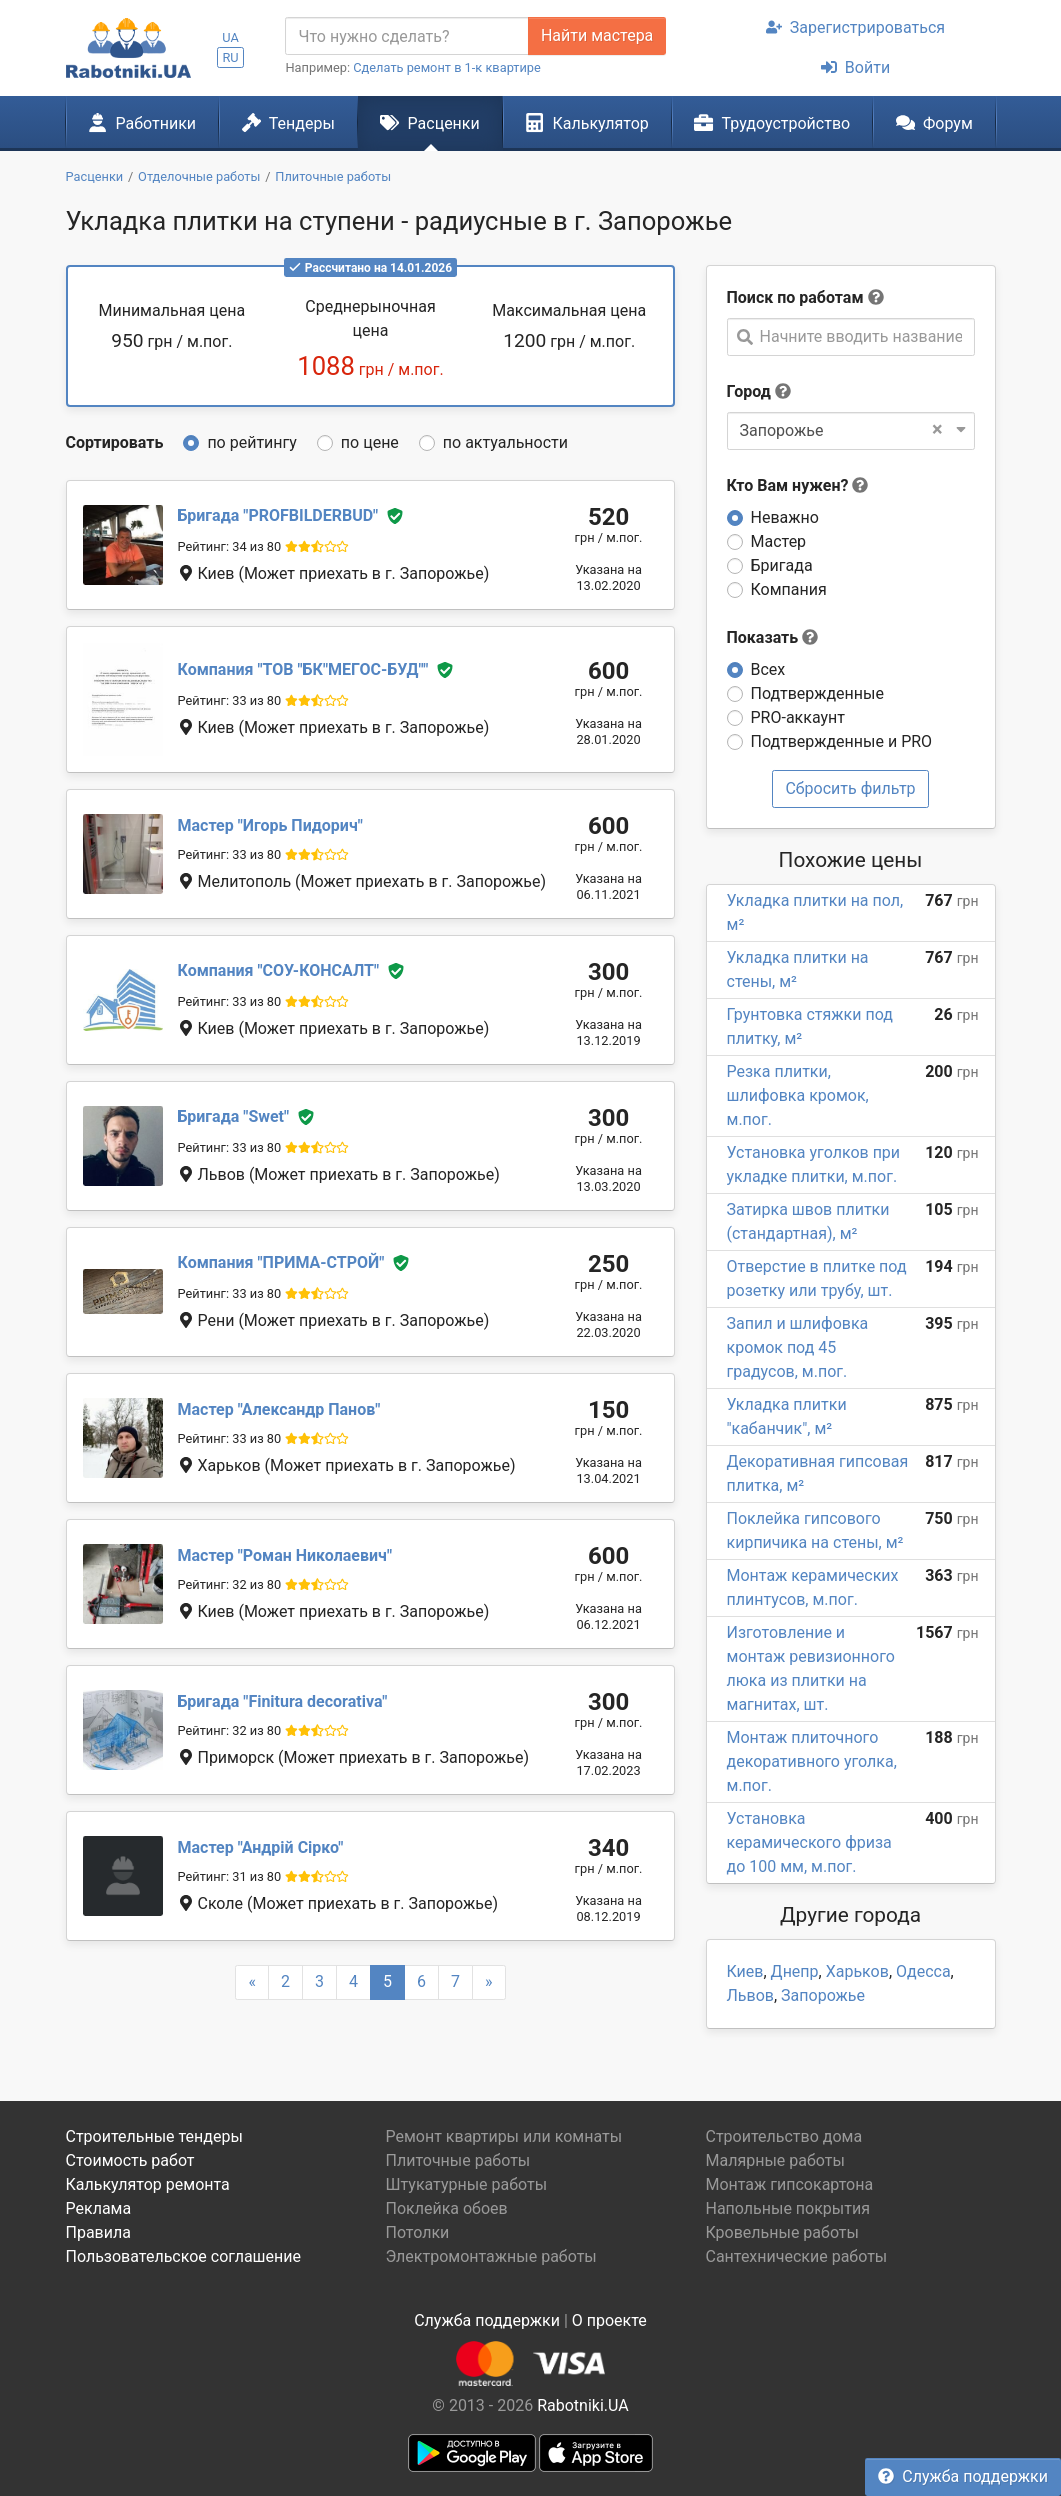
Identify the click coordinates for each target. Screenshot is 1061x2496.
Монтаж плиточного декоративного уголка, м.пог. (812, 1761)
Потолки (417, 2232)
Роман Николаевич (285, 1555)
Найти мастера (597, 35)
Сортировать (115, 442)
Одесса (923, 1971)
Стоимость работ (130, 2160)
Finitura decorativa (283, 1701)
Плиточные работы (457, 2160)
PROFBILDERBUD (278, 515)
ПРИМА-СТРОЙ (281, 1262)
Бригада (782, 565)
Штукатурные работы (466, 2184)
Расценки (429, 123)
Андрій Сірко (261, 1847)
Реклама (99, 2208)
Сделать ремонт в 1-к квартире (447, 67)
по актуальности (505, 442)
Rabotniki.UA (583, 2405)
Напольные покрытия (787, 2208)
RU (230, 57)
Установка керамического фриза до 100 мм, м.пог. (809, 1842)
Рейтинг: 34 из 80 (230, 546)
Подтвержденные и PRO (842, 741)
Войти (855, 67)
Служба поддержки (963, 2476)
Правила (98, 2232)
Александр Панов (279, 1409)
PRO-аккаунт (798, 717)
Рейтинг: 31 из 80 (230, 1876)
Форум (934, 123)
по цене (370, 442)
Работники (142, 123)
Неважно (785, 517)
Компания (789, 589)
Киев (745, 1971)
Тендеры (288, 123)
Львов (750, 1995)
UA (230, 37)
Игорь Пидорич (270, 825)
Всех (768, 669)
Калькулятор (587, 123)
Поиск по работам (795, 297)
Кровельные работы (782, 2232)
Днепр (795, 1971)
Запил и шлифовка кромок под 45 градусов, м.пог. (798, 1347)
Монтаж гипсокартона (789, 2184)
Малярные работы (774, 2160)
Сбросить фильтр (850, 788)
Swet (234, 1116)
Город (749, 391)
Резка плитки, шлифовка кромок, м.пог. (798, 1095)
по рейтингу (251, 442)
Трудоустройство (772, 123)
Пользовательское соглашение (184, 2256)
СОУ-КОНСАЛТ (278, 970)
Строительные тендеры (154, 2136)
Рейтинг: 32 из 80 (230, 1584)
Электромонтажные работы (490, 2256)
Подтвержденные (817, 693)
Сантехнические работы (796, 2256)
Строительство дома (783, 2136)
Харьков (857, 1971)
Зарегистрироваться (855, 27)
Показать (773, 637)
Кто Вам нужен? (798, 485)
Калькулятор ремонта (148, 2184)
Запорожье (823, 1995)
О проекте (609, 2320)
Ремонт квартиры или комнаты (503, 2136)
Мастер (779, 541)
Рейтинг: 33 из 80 (230, 700)
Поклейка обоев (446, 2208)
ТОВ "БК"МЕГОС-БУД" (303, 670)
